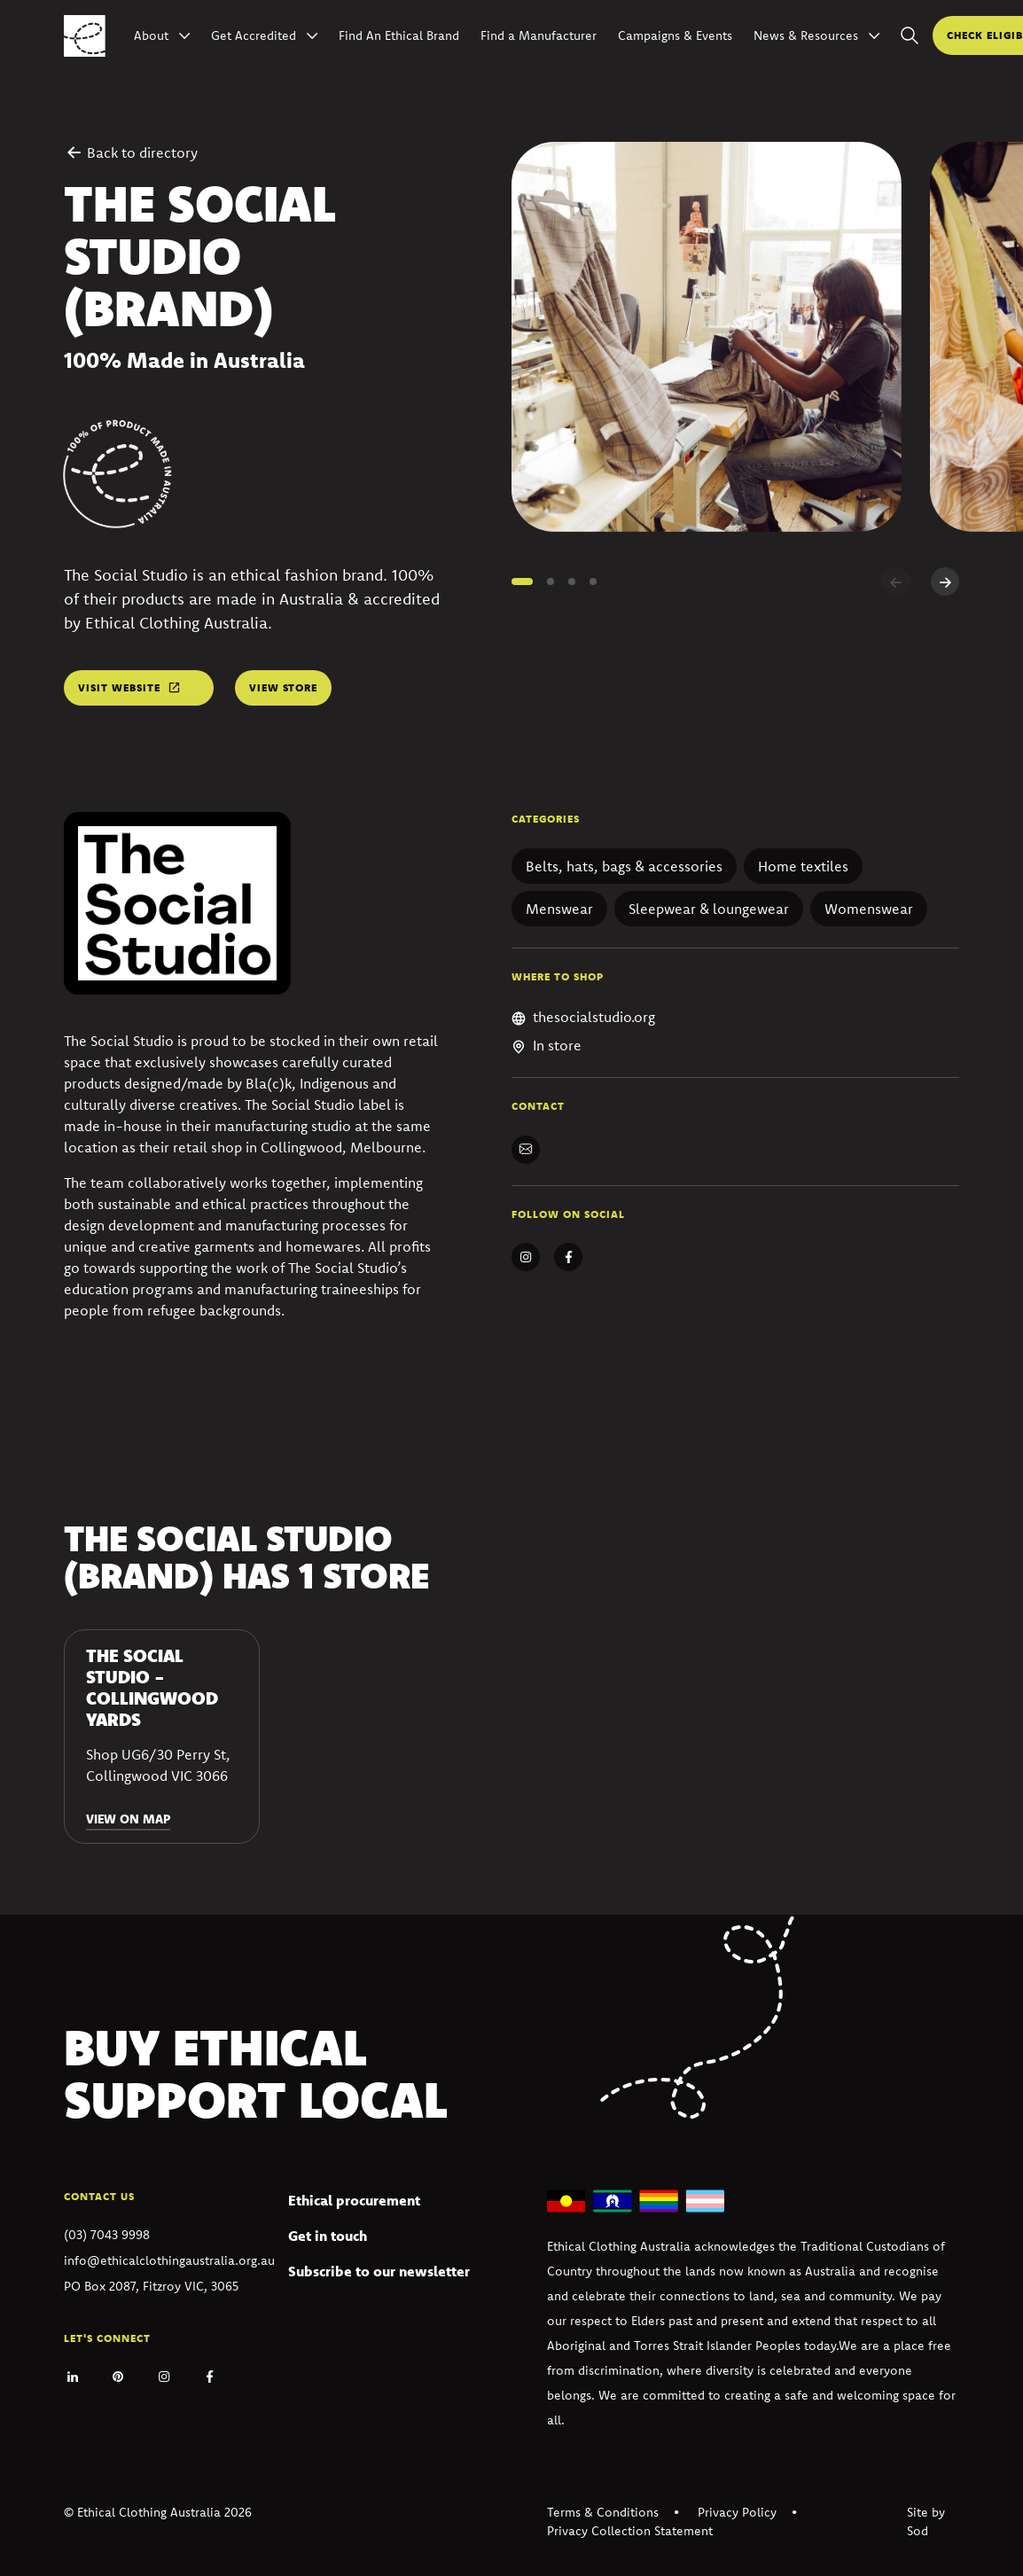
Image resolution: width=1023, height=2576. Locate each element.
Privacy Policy (737, 2512)
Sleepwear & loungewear (709, 908)
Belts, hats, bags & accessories (624, 866)
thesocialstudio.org (594, 1017)
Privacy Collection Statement (630, 2531)
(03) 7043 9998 (107, 2235)
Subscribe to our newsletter (379, 2271)
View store (283, 687)
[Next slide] (945, 581)
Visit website (119, 687)
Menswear (559, 908)
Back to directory (131, 152)
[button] (522, 581)
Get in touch (327, 2235)
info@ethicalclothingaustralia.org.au (169, 2260)
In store (557, 1045)
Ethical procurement (354, 2200)
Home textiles (803, 866)
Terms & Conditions (603, 2512)
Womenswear (868, 908)
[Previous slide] (895, 581)
